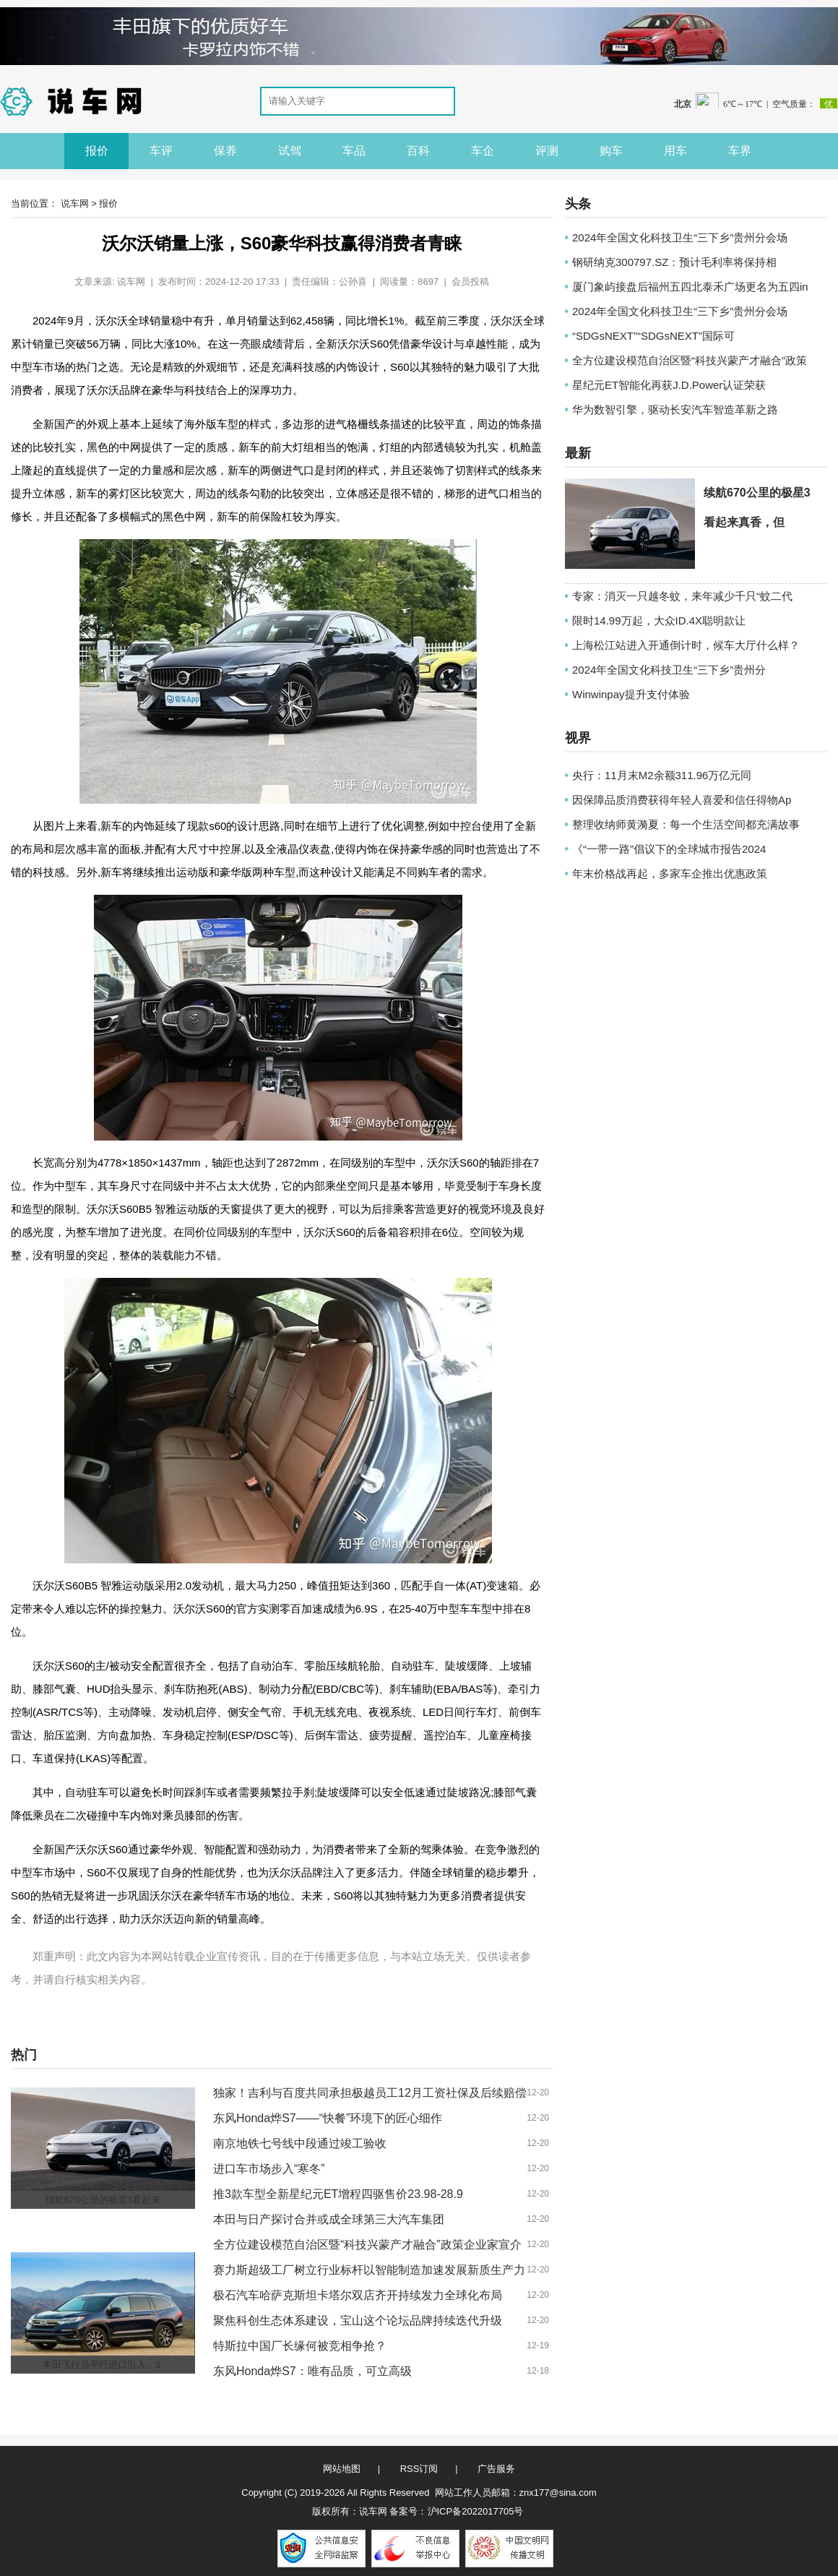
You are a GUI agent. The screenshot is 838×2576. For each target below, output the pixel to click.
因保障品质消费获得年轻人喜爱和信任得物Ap (681, 800)
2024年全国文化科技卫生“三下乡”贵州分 (669, 670)
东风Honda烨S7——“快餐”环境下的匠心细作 (327, 2118)
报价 (96, 151)
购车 (611, 151)
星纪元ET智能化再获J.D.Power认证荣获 (669, 385)
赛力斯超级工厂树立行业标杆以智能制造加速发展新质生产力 (369, 2270)
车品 (354, 151)
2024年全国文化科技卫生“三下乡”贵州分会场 (679, 237)
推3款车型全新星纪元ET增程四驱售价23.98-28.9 (338, 2194)
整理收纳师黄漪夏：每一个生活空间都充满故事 (686, 824)
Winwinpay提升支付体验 (631, 694)
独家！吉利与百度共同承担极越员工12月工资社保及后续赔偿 (370, 2093)
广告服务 (496, 2468)
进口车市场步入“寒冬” (269, 2169)
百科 (418, 151)
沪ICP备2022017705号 (476, 2511)
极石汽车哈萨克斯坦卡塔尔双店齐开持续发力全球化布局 (357, 2295)
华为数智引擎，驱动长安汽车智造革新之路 (675, 409)
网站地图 (341, 2468)
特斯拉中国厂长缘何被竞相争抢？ (299, 2346)
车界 (739, 151)
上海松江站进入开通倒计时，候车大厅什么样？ (686, 645)
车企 (482, 151)
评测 (546, 151)
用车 (675, 151)
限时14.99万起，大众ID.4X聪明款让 (659, 620)
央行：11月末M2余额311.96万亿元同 (661, 775)
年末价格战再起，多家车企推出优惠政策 (669, 873)
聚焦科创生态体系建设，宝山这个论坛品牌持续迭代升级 (357, 2320)
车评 (161, 151)
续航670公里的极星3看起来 (103, 2199)
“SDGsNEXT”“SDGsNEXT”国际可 (653, 336)
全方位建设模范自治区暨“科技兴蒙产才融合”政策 (689, 360)
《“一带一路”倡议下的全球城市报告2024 (669, 849)
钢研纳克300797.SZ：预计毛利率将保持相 (674, 262)
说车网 (75, 203)
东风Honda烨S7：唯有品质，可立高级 (312, 2371)
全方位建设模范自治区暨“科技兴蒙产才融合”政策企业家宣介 (367, 2244)
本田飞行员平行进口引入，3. (103, 2364)
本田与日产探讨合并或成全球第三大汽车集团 (328, 2219)
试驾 (289, 151)
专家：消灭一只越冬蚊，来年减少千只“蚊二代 (682, 596)
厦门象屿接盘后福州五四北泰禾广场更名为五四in (690, 286)
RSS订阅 (419, 2468)
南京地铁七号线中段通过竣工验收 (299, 2143)
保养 (225, 151)
